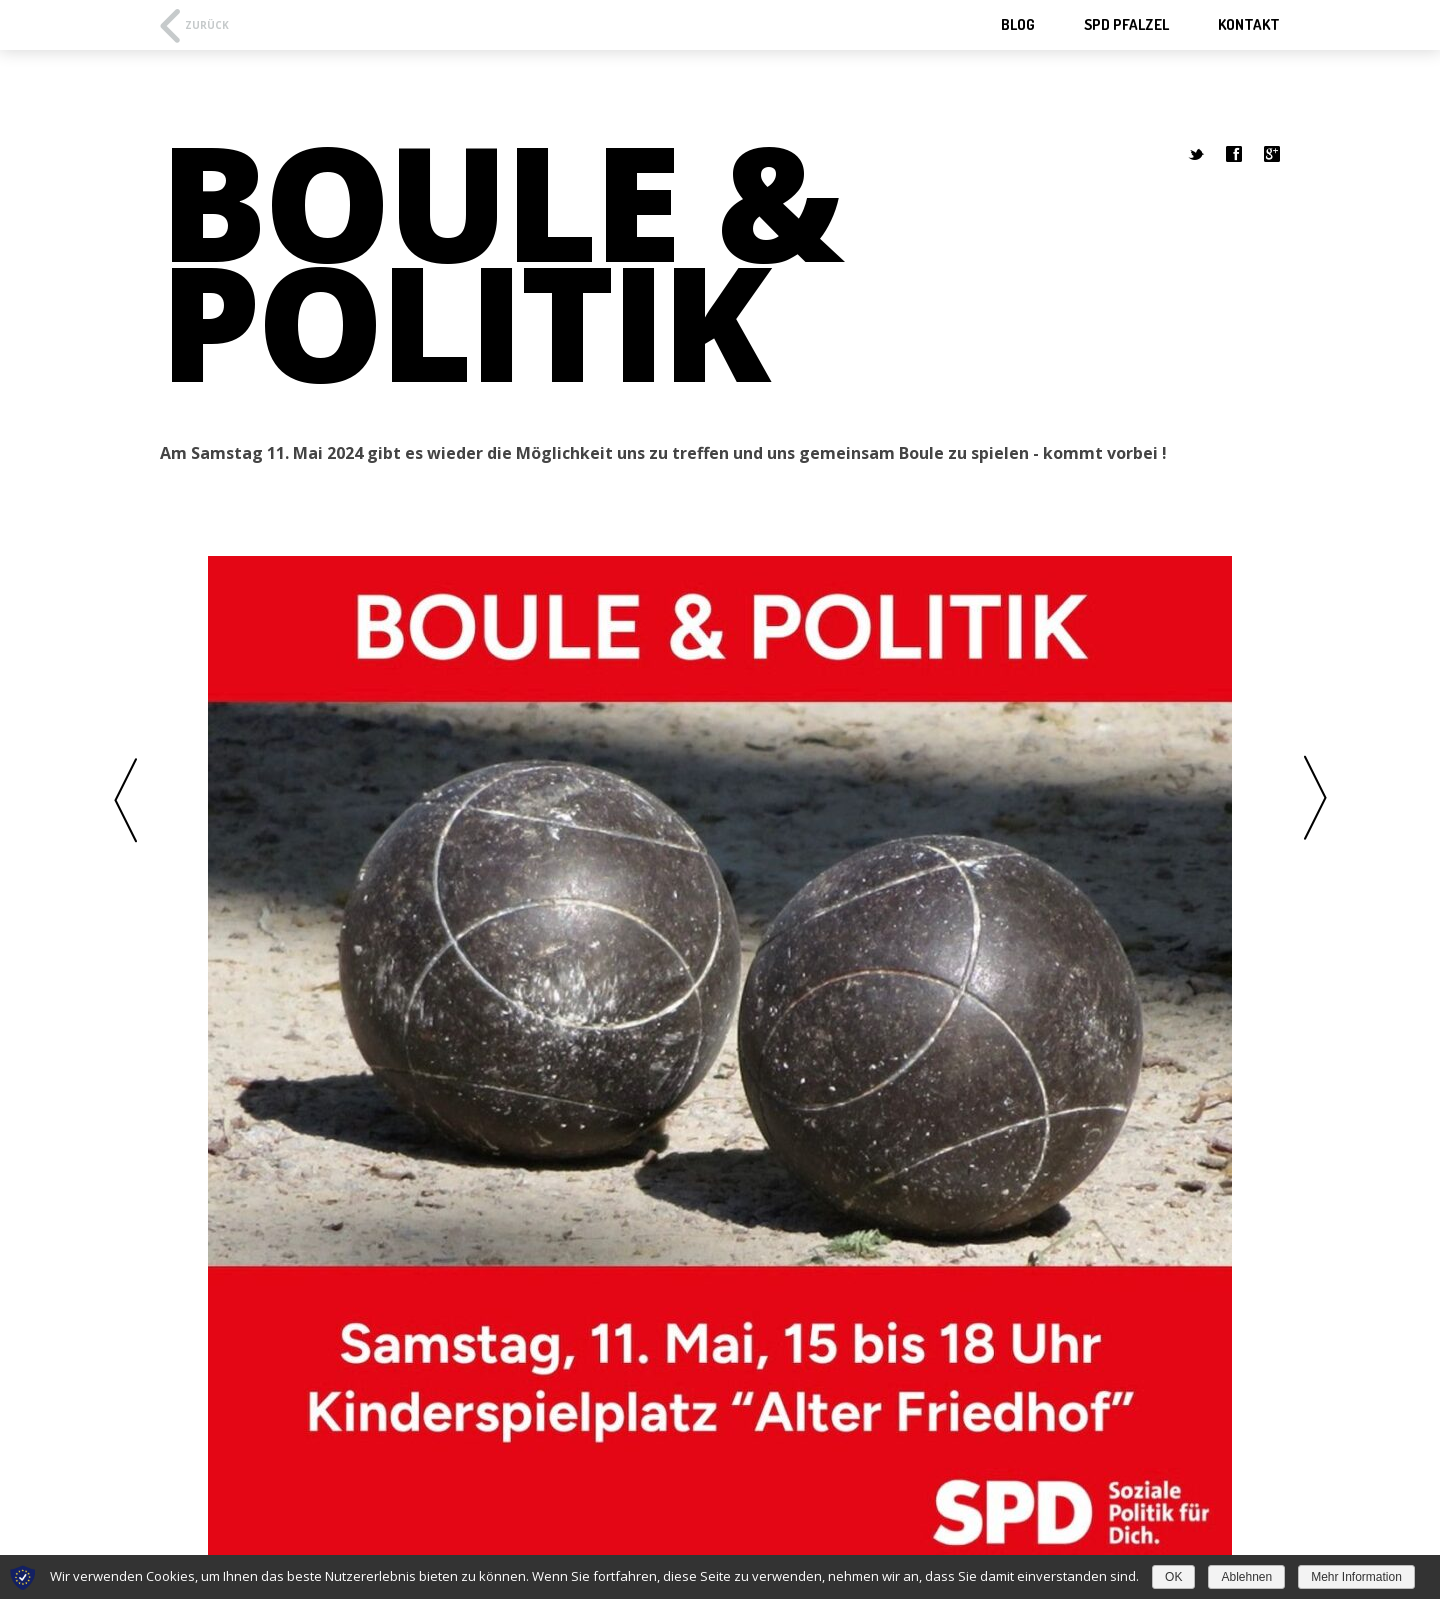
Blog (1018, 24)
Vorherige (125, 799)
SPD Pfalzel (1126, 24)
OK (1173, 1577)
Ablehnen (1246, 1577)
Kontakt (1249, 24)
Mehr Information (1356, 1577)
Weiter (1315, 799)
